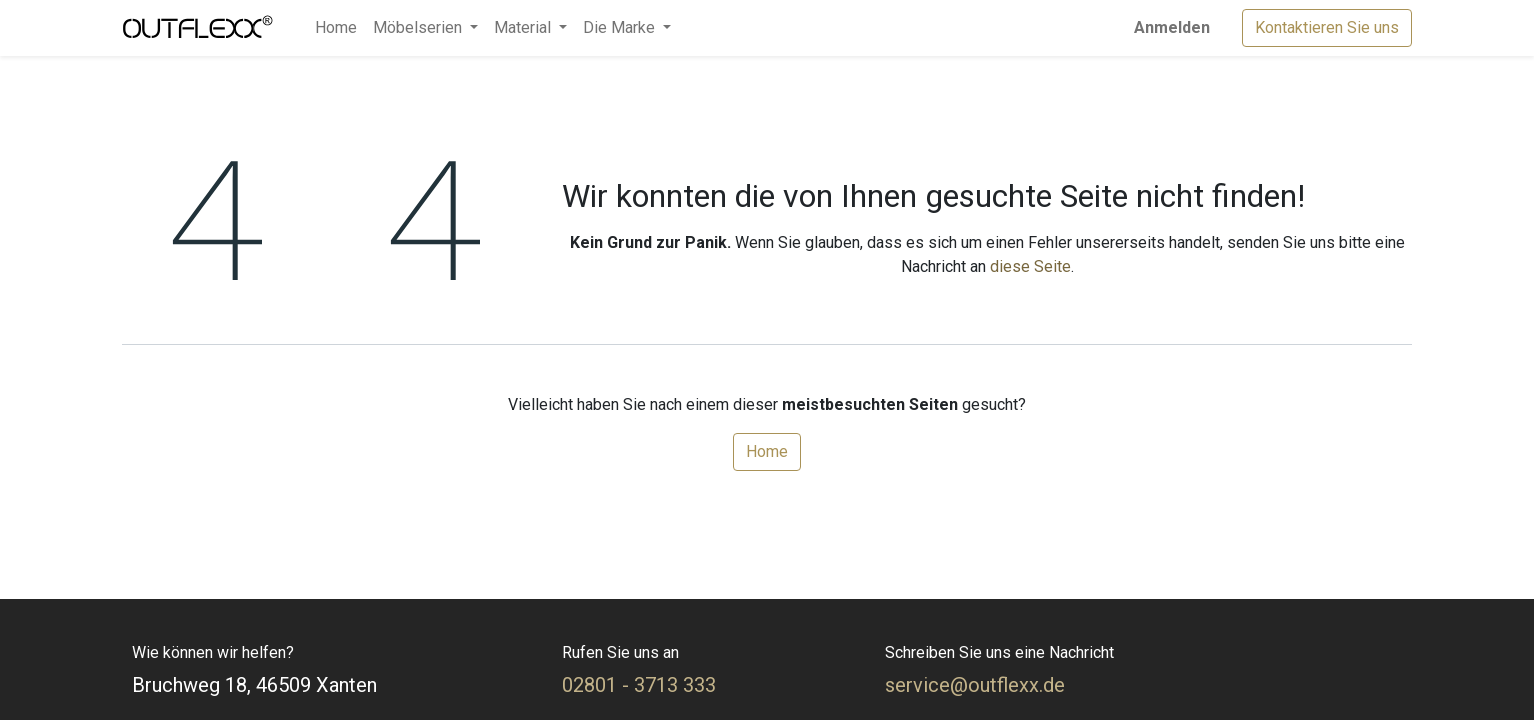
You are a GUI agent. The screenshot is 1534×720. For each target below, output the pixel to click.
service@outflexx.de (975, 685)
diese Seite (1030, 266)
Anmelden (1172, 27)
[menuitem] (336, 28)
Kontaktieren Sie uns (1327, 27)
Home (767, 451)
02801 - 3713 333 (639, 685)
